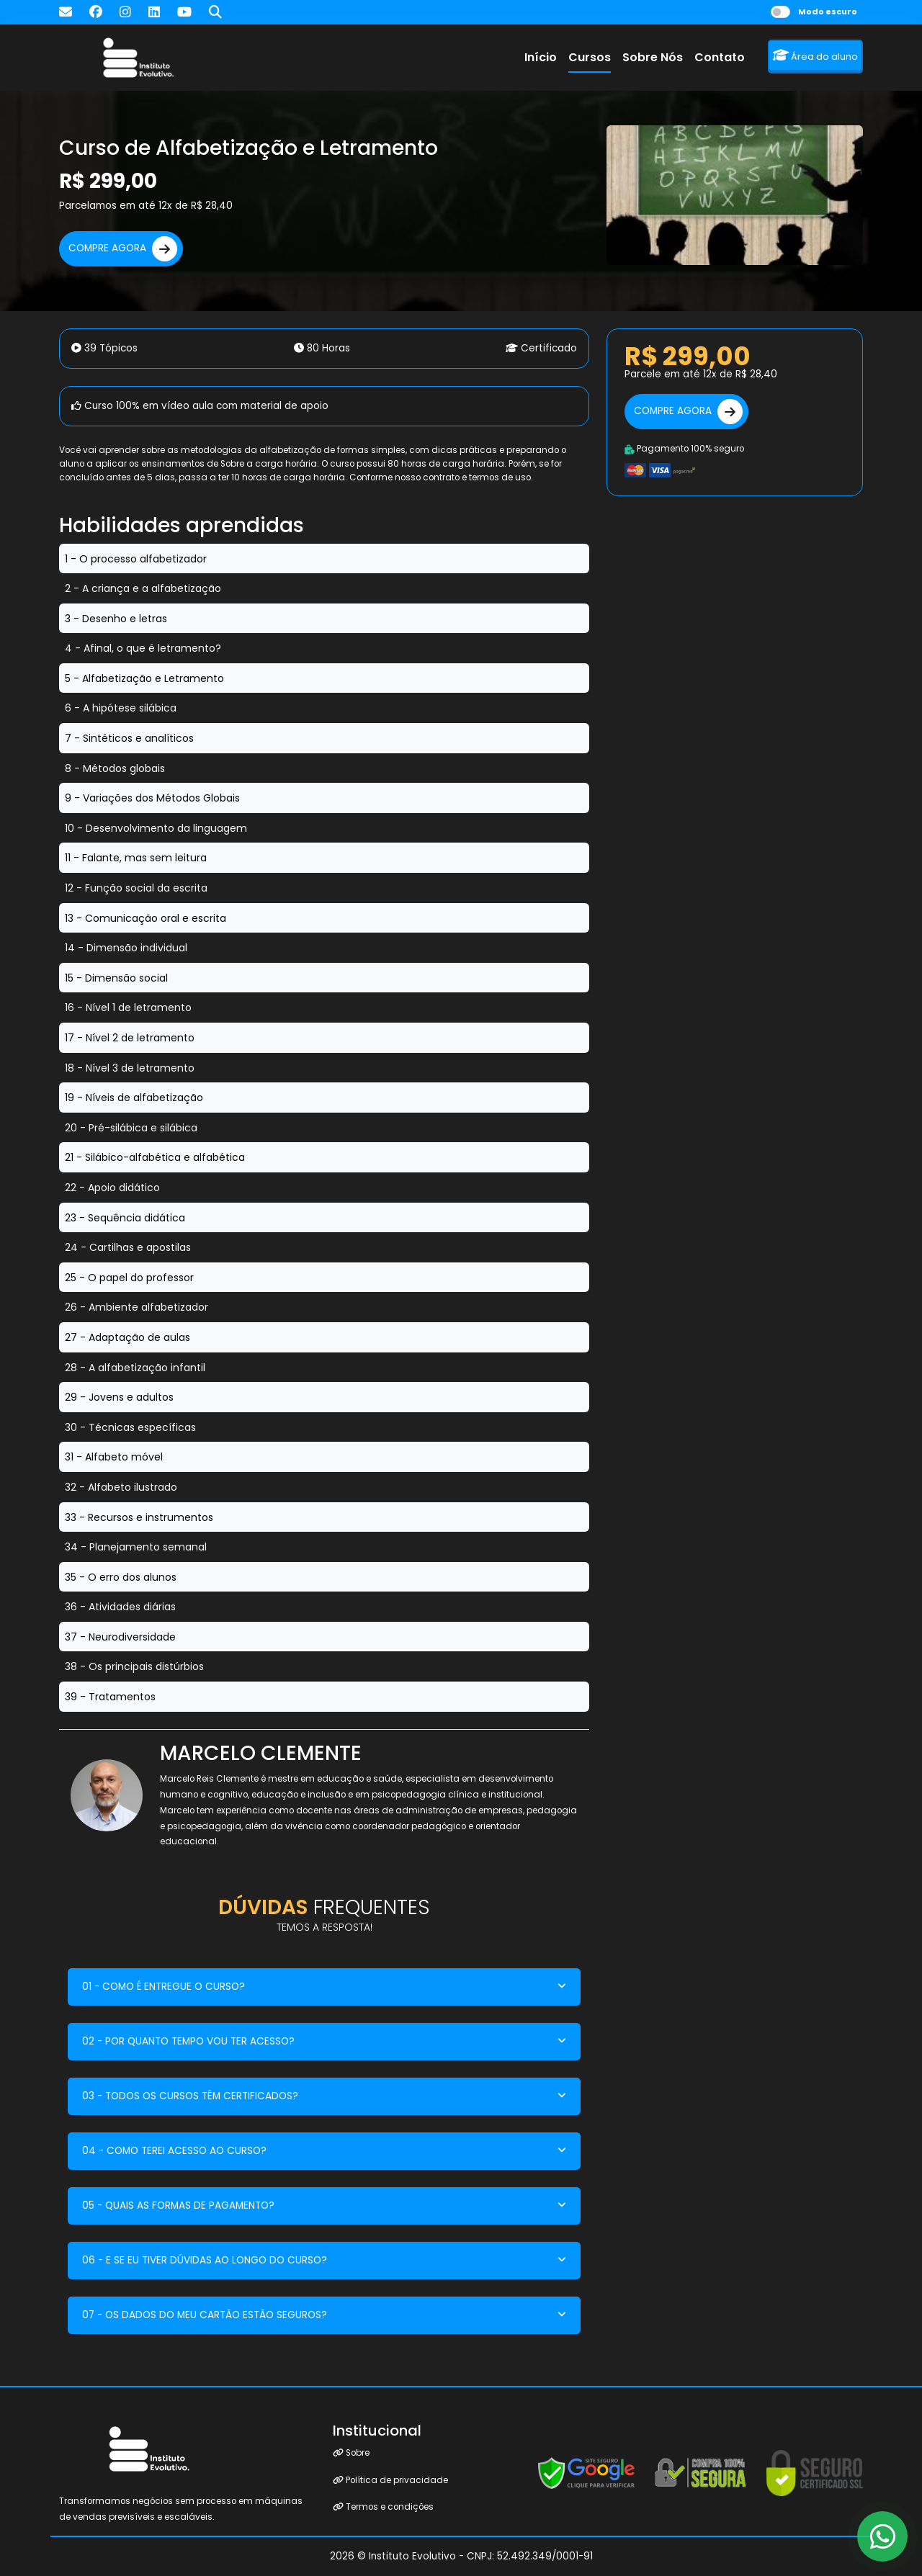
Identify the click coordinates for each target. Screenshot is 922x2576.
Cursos (589, 57)
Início (540, 57)
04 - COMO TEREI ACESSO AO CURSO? (174, 2151)
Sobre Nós (652, 57)
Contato (719, 57)
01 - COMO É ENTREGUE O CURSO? (163, 1986)
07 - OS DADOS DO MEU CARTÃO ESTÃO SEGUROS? (204, 2315)
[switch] (780, 12)
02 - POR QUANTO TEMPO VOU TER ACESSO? (188, 2041)
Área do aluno (815, 56)
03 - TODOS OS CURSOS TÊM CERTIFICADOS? (190, 2096)
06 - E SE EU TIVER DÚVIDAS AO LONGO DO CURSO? (204, 2260)
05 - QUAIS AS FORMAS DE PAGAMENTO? (178, 2205)
